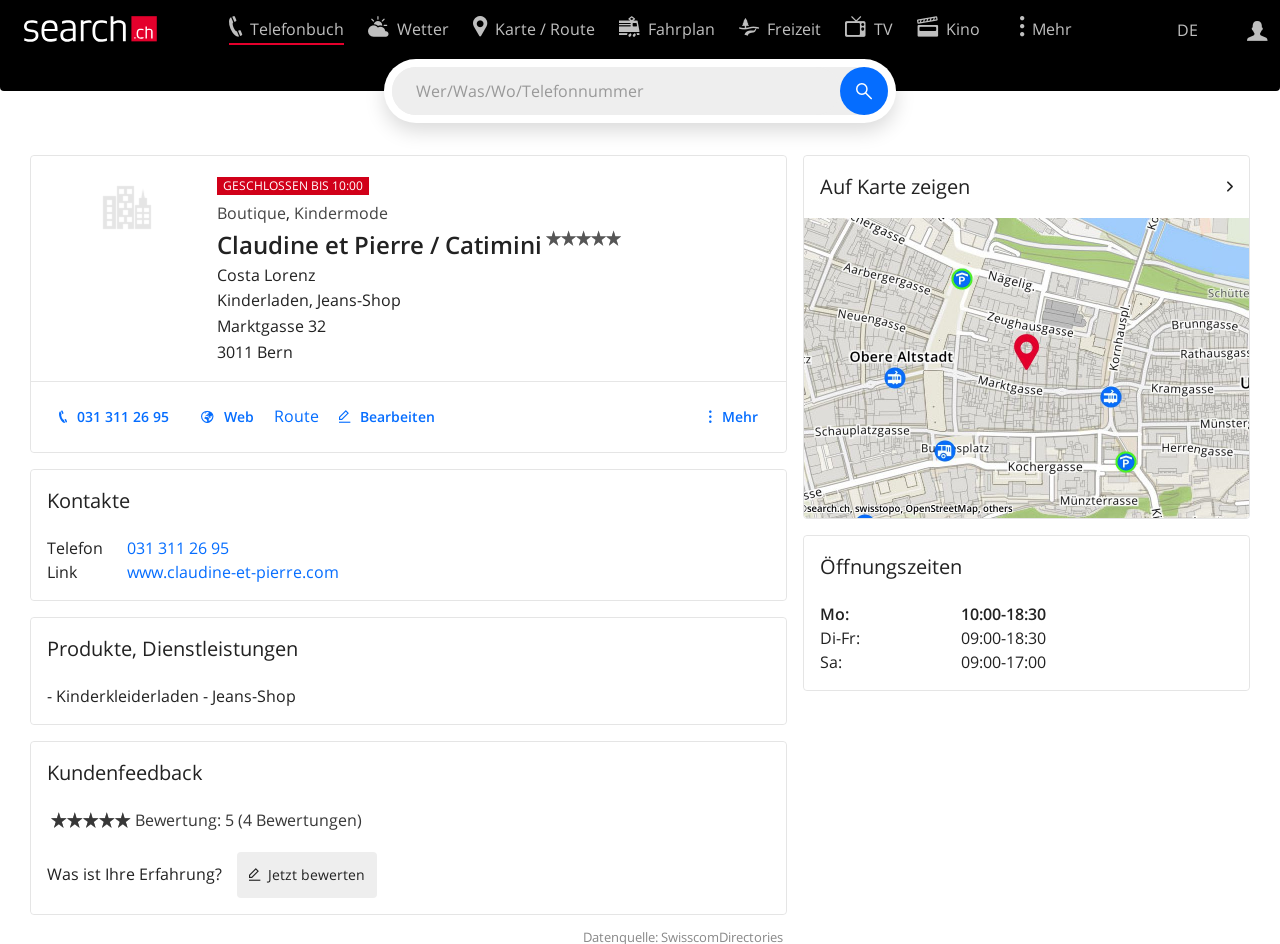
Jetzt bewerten (316, 874)
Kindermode (341, 213)
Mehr (740, 416)
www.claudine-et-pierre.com (233, 572)
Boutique (251, 213)
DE (1187, 30)
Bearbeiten (397, 416)
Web (239, 416)
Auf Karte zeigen (895, 186)
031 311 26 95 (123, 416)
